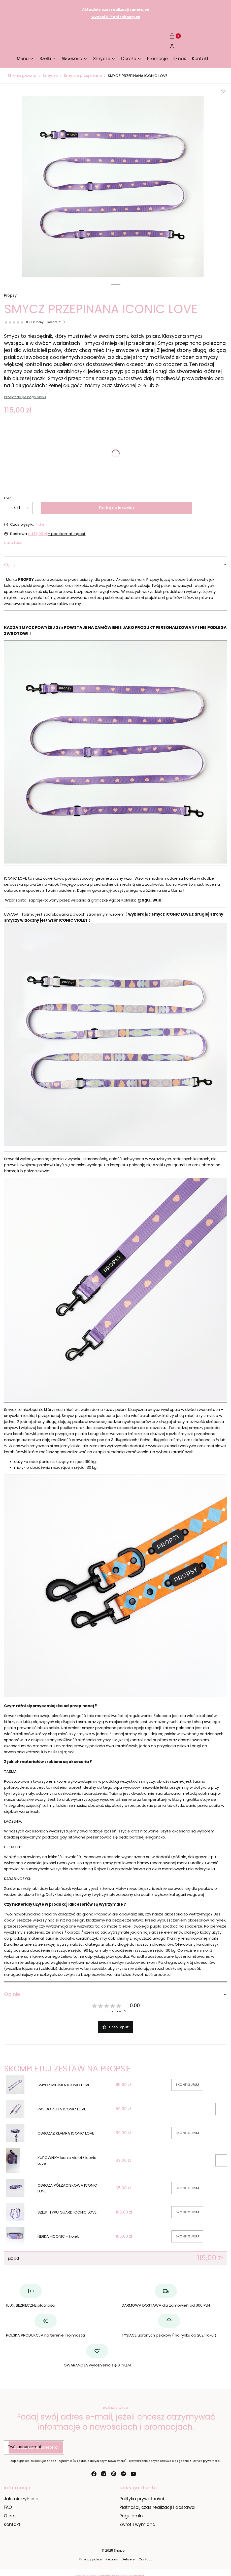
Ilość (8, 498)
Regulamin (131, 2516)
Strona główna (22, 75)
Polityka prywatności (141, 2499)
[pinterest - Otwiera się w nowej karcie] (114, 2474)
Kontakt (12, 2524)
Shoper (120, 2550)
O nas (10, 2516)
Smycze (50, 75)
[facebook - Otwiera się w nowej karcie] (94, 2474)
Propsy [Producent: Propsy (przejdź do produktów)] (10, 295)
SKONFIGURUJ (187, 2084)
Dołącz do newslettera (36, 2447)
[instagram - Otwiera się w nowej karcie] (104, 2474)
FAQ (8, 2507)
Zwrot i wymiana (137, 2524)
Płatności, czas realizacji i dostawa (157, 2507)
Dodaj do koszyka (116, 507)
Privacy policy (90, 2559)
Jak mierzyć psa (21, 2499)
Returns (112, 2559)
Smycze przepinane (83, 75)
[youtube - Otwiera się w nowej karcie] (133, 2474)
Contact (145, 2559)
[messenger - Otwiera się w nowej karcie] (123, 2474)
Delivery (128, 2559)
